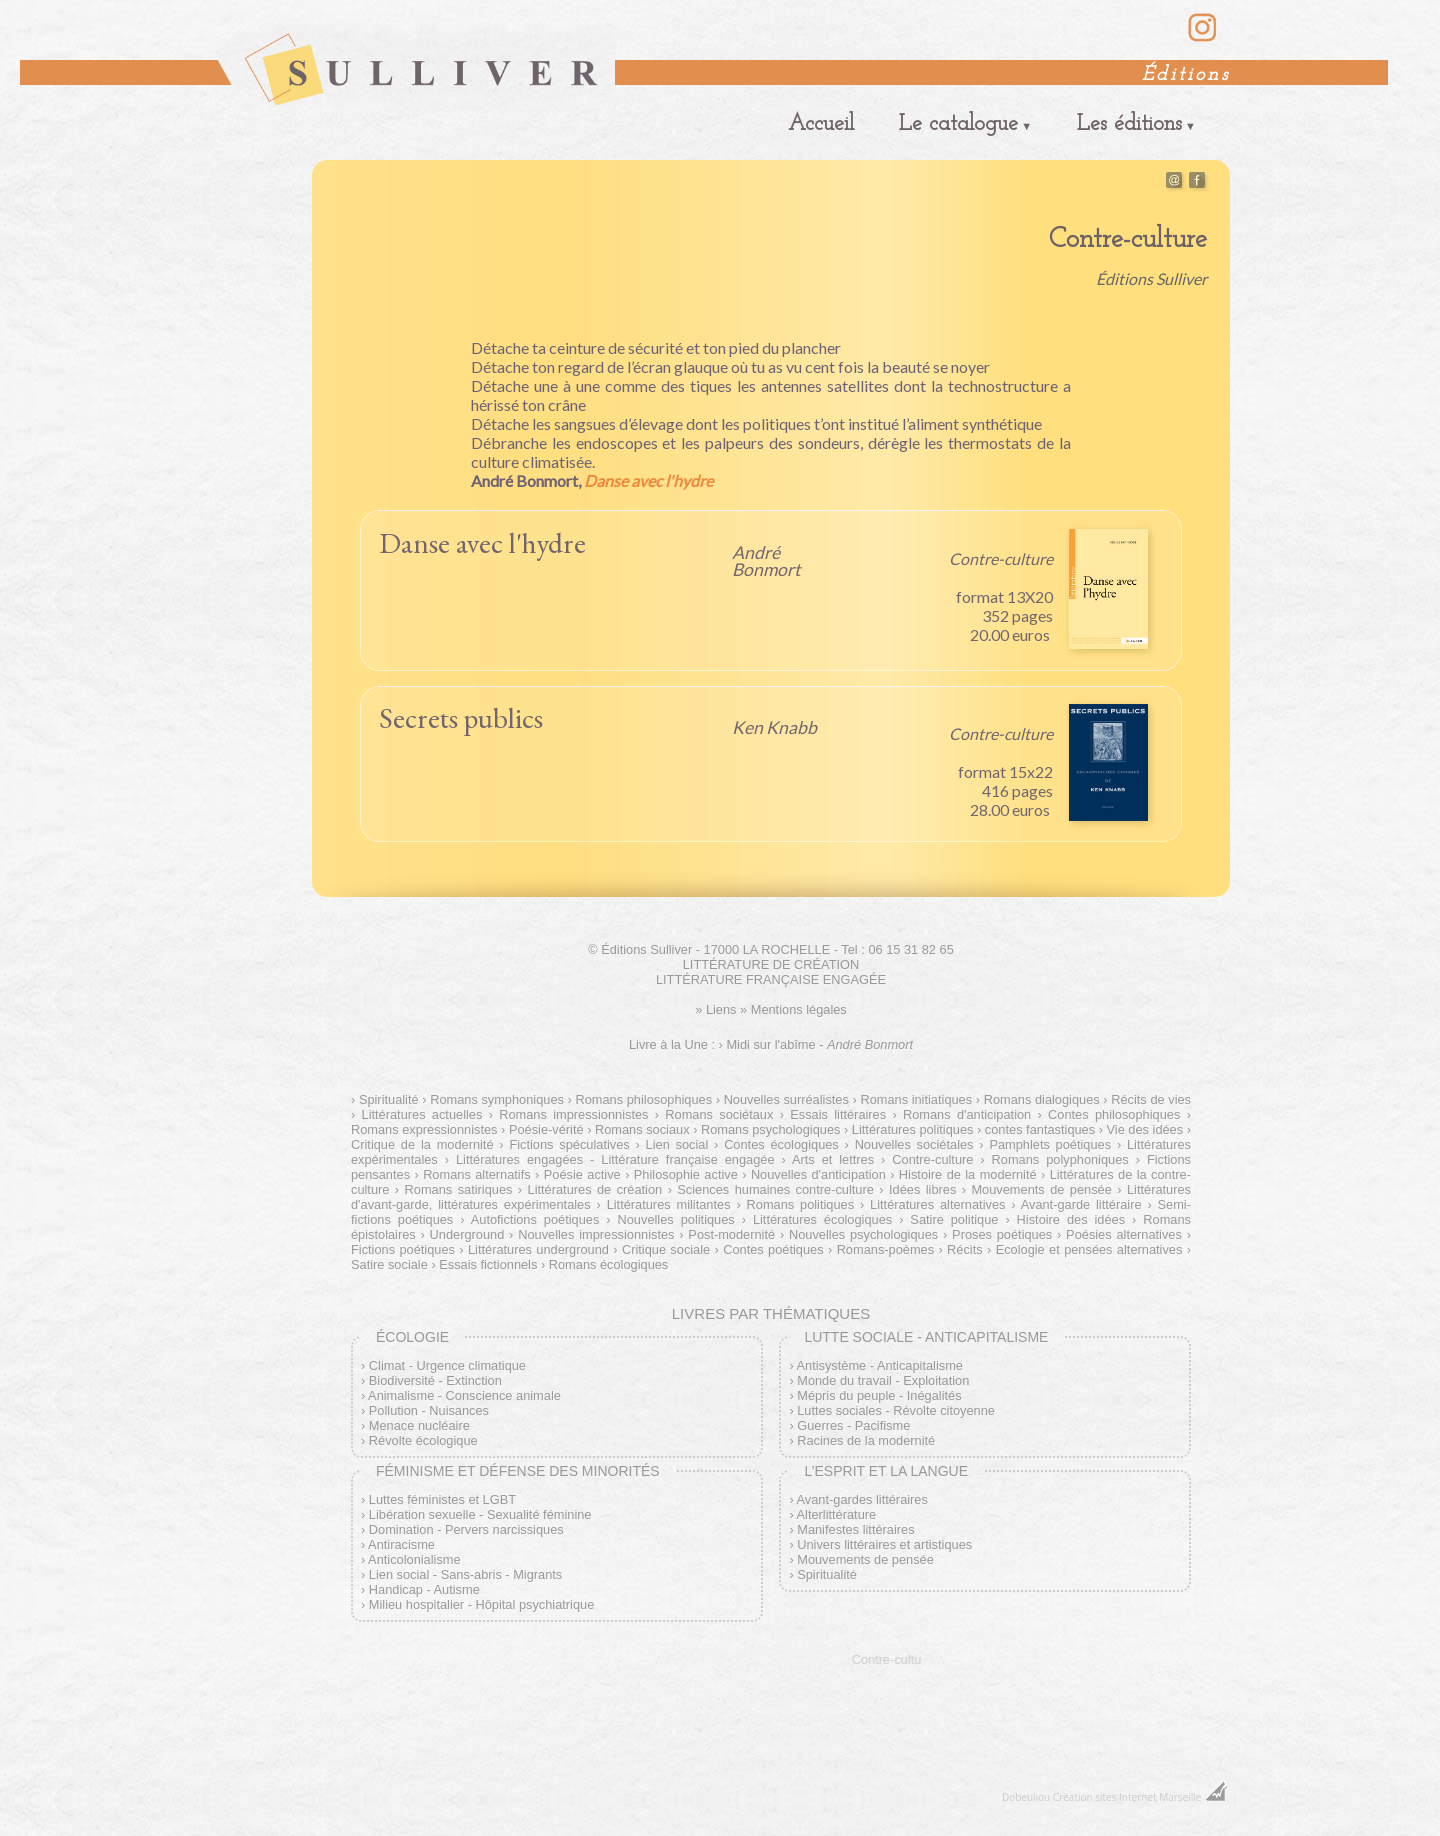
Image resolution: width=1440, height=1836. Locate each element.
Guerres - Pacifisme (853, 1425)
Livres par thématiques (771, 1313)
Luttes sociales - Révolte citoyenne (896, 1410)
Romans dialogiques (1042, 1099)
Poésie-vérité (546, 1129)
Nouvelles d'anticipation (818, 1174)
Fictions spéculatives (569, 1144)
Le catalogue (958, 124)
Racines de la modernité (866, 1440)
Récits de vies (1151, 1099)
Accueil (821, 124)
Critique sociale (666, 1249)
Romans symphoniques (497, 1099)
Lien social (677, 1144)
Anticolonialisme (414, 1559)
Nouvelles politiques (676, 1219)
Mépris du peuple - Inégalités (879, 1395)
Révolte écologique (423, 1440)
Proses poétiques (1002, 1234)
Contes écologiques (781, 1144)
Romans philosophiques (643, 1099)
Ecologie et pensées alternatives (1089, 1249)
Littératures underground (538, 1249)
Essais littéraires (838, 1114)
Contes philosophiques (1114, 1114)
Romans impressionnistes (573, 1114)
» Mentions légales (793, 1009)
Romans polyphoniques (1060, 1159)
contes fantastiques (1040, 1129)
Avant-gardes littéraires (862, 1499)
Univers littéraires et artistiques (884, 1544)
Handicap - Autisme (424, 1589)
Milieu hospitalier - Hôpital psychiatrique (481, 1604)
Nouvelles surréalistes (786, 1099)
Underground (467, 1234)
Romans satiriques (459, 1189)
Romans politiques (801, 1204)
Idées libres (922, 1189)
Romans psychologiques (770, 1129)
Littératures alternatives (937, 1204)
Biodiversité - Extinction (435, 1380)
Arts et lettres (833, 1159)
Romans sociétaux (719, 1114)
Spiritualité (389, 1099)
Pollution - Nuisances (429, 1410)
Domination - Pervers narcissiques (466, 1529)
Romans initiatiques (916, 1099)
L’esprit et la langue (886, 1471)
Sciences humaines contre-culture (775, 1189)
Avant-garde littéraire (1081, 1204)
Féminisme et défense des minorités (518, 1471)
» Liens (715, 1009)
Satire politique (954, 1219)
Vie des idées (1145, 1129)
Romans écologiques (609, 1264)
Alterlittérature (837, 1514)
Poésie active (582, 1174)
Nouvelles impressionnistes (596, 1234)
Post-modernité (731, 1234)
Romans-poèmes (885, 1249)
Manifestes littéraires (855, 1529)
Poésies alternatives (1124, 1234)
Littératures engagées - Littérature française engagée (615, 1159)
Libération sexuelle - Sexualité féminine (480, 1514)
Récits (965, 1249)
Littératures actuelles (422, 1114)
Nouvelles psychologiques (863, 1234)
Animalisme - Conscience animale (464, 1395)
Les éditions (1129, 124)
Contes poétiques (773, 1249)
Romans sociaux (642, 1129)
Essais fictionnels (488, 1264)
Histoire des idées (1071, 1219)
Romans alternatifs (477, 1174)
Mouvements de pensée (1041, 1189)
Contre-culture (932, 1159)
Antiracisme (401, 1544)
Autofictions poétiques (535, 1219)
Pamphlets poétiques (1050, 1144)
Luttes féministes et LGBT (442, 1499)
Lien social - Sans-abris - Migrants (465, 1574)
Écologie (412, 1337)
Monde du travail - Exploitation (883, 1380)
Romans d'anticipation (967, 1114)
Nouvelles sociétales (914, 1144)
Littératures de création (595, 1189)
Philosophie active (686, 1174)
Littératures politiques (913, 1129)
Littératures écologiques (822, 1219)
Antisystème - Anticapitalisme (880, 1365)
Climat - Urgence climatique (447, 1365)
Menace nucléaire (419, 1425)
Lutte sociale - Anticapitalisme (926, 1337)
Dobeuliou (1026, 1797)
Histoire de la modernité (968, 1174)
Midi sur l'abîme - (819, 1044)
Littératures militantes (669, 1204)
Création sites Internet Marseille (1127, 1797)
